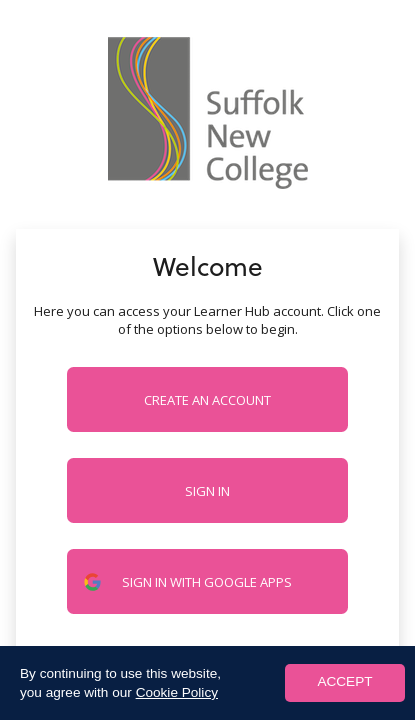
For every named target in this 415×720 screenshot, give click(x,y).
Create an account (207, 400)
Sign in (207, 491)
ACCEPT (344, 681)
